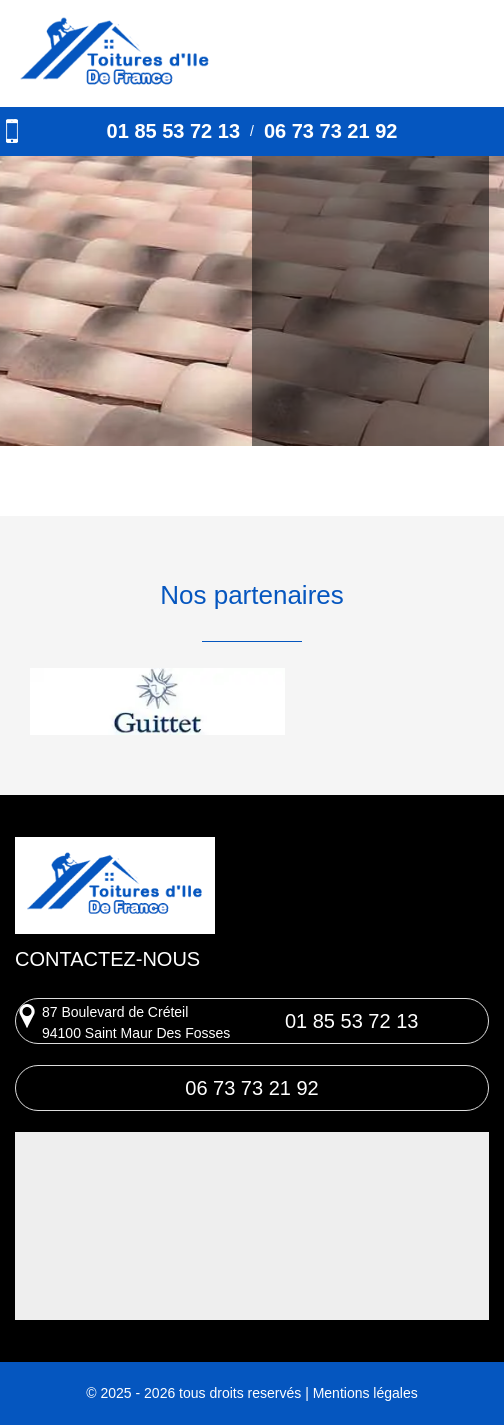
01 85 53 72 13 (173, 131)
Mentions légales (365, 1393)
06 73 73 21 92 (330, 131)
